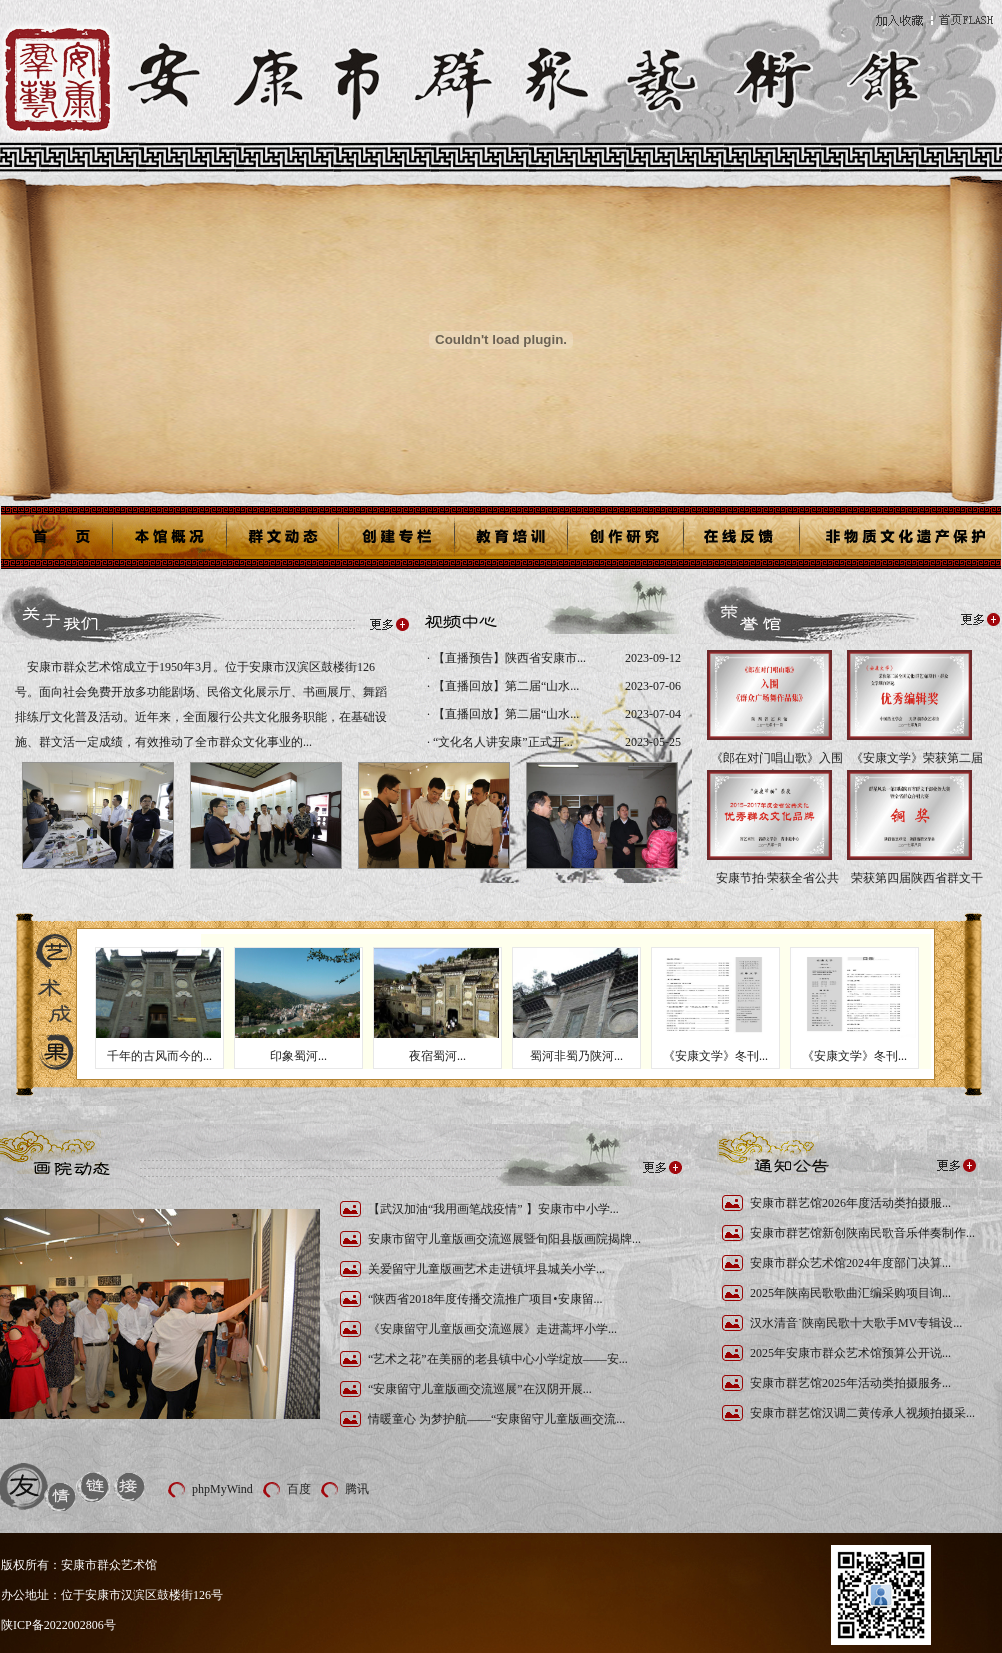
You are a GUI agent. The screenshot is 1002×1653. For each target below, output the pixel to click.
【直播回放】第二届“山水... (504, 686)
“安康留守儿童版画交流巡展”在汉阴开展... (480, 1389)
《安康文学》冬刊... (715, 1056)
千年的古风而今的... (159, 1056)
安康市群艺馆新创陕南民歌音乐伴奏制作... (862, 1233)
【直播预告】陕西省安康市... (508, 658)
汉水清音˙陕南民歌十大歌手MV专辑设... (856, 1323)
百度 (299, 1489)
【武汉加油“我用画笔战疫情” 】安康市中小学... (493, 1209)
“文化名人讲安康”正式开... (501, 742)
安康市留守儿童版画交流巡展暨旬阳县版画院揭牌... (504, 1239)
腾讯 (357, 1489)
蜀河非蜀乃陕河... (576, 1056)
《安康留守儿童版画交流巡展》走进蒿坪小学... (492, 1329)
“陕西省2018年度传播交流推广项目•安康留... (485, 1299)
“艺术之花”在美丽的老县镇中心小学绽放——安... (498, 1359)
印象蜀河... (298, 1056)
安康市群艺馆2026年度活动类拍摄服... (850, 1203)
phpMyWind (222, 1489)
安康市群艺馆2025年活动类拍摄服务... (850, 1383)
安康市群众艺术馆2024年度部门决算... (850, 1263)
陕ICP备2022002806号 (58, 1625)
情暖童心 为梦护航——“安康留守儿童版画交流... (496, 1419)
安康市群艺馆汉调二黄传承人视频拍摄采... (862, 1413)
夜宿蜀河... (437, 1056)
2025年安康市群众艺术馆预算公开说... (850, 1353)
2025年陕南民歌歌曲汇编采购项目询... (850, 1293)
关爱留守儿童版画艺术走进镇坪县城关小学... (486, 1269)
